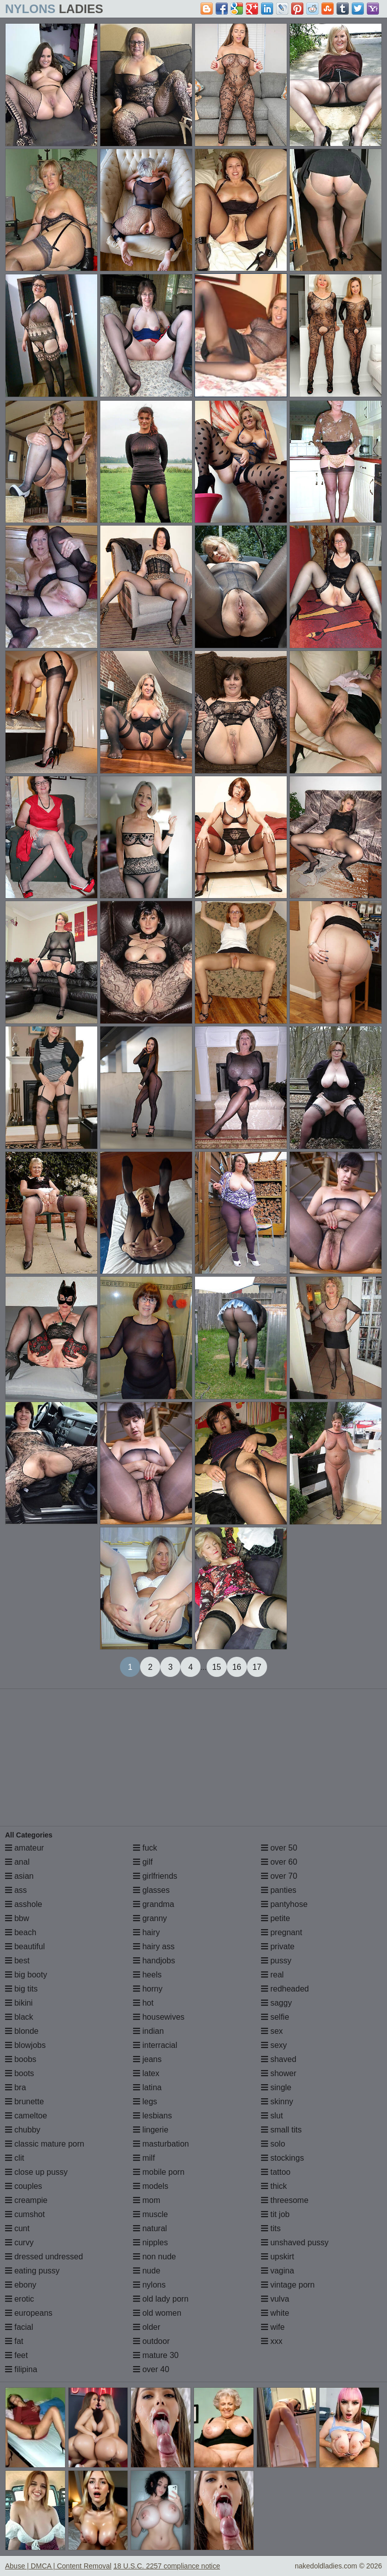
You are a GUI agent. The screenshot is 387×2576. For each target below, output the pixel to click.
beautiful (25, 1946)
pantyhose (284, 1904)
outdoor (151, 2341)
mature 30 (155, 2355)
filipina (21, 2369)
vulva (275, 2299)
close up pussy (36, 2172)
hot (143, 2003)
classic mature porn (44, 2144)
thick (274, 2186)
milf (144, 2158)
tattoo (275, 2172)
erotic (19, 2299)
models (150, 2186)
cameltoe (26, 2115)
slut (272, 2115)
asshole (23, 1904)
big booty (26, 1974)
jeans (147, 2059)
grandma (153, 1904)
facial (19, 2327)
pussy (276, 1960)
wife (273, 2327)
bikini (19, 2003)
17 (257, 1667)
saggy (276, 2003)
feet (16, 2355)
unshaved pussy (295, 2242)
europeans (28, 2313)
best (17, 1960)
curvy (19, 2242)
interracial (155, 2045)
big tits (21, 1988)
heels (147, 1974)
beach (20, 1932)
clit (14, 2158)
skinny (277, 2101)
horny (147, 1988)
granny (150, 1918)
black (19, 2017)
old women (157, 2313)
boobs (20, 2059)
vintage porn (288, 2284)
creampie (26, 2200)
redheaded (285, 1988)
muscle (150, 2214)
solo (273, 2144)
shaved (278, 2059)
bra (15, 2087)
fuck (145, 1848)
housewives (158, 2017)
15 (216, 1667)
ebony (20, 2284)
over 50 (279, 1848)
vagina (277, 2270)
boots (19, 2073)
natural (150, 2228)
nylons (149, 2284)
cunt (17, 2228)
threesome (284, 2200)
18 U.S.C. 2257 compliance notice (166, 2566)
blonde (22, 2031)
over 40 (151, 2369)
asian (19, 1876)
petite (275, 1918)
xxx (271, 2341)
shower (278, 2073)
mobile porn (158, 2172)
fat (14, 2341)
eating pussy (32, 2270)
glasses (151, 1890)
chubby (22, 2129)
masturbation (161, 2144)
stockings (282, 2158)
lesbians (152, 2115)
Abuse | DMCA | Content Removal (58, 2566)
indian (148, 2031)
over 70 (279, 1876)
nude (146, 2270)
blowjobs (25, 2045)
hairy (146, 1932)
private (277, 1946)
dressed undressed (44, 2256)
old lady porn (160, 2299)
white (275, 2313)
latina (147, 2087)
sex (272, 2031)
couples (23, 2186)
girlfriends (155, 1876)
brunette (24, 2101)
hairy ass (153, 1946)
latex (146, 2073)
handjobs (154, 1960)
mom (146, 2200)
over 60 (279, 1862)
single (276, 2087)
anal (17, 1862)
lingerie (150, 2129)
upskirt (277, 2256)
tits (271, 2228)
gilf (143, 1862)
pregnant (281, 1932)
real (272, 1974)
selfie (275, 2017)
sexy (274, 2045)
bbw (17, 1918)
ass (16, 1890)
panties (278, 1890)
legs (145, 2101)
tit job (275, 2214)
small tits (281, 2129)
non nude (154, 2256)
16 (236, 1667)
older (146, 2327)
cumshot (25, 2214)
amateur (24, 1848)
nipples (150, 2242)
